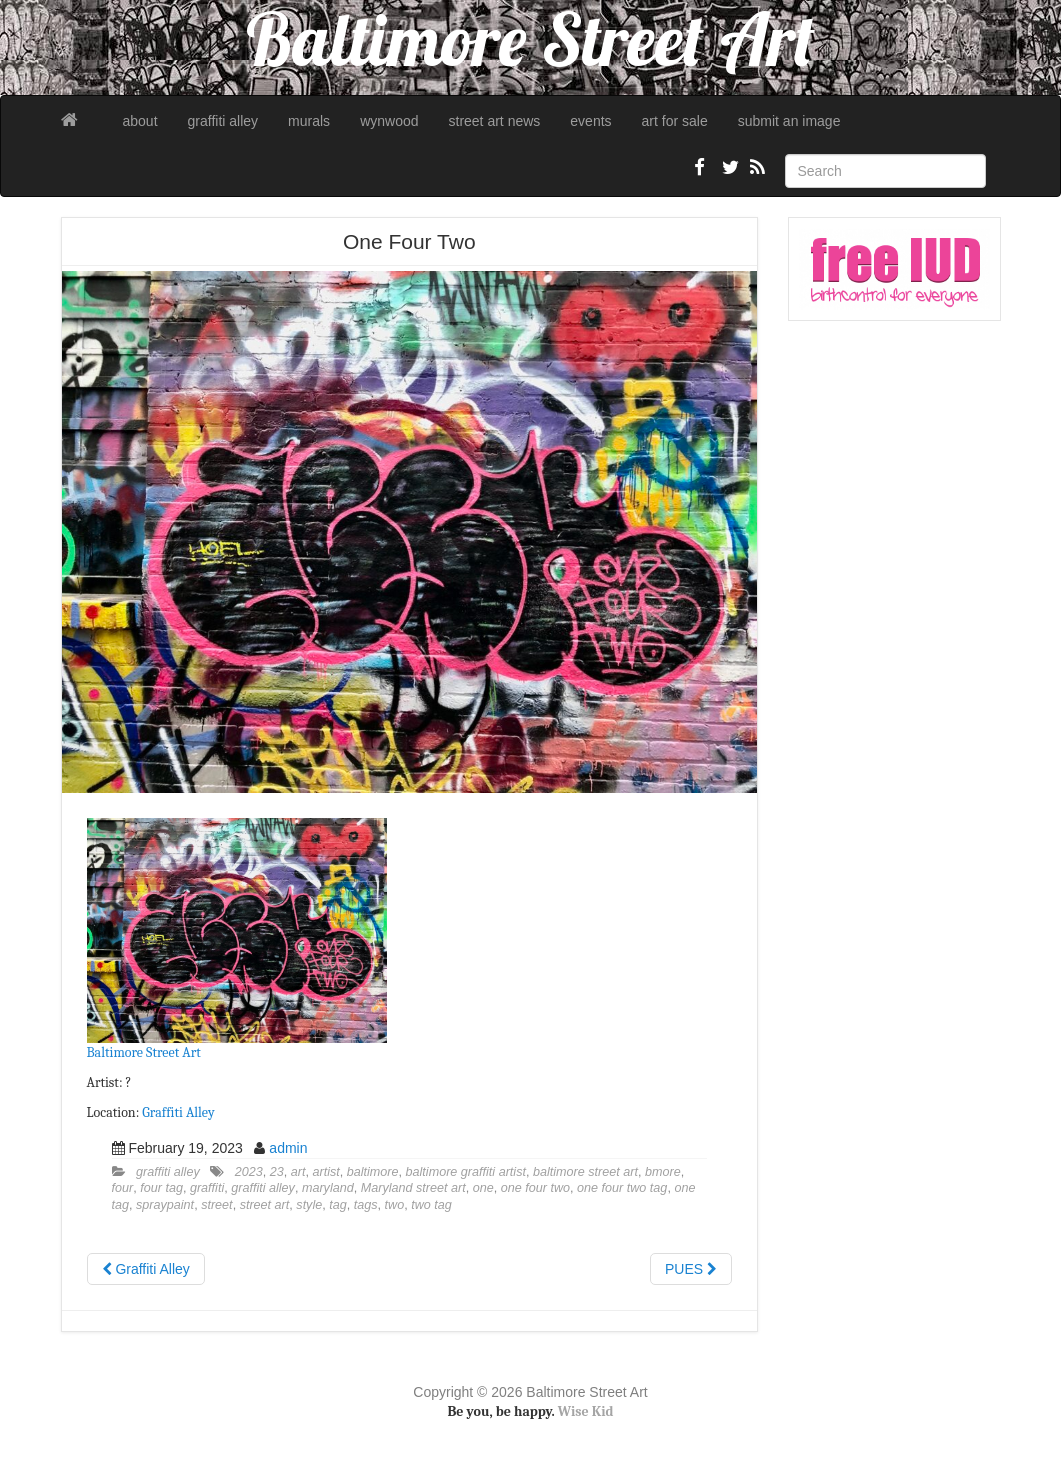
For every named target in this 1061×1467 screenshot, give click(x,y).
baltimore (373, 1172)
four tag (161, 1188)
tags (366, 1205)
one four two (535, 1188)
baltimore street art (585, 1172)
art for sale (675, 121)
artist (325, 1172)
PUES (691, 1269)
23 (277, 1172)
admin (288, 1148)
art (298, 1172)
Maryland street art (413, 1188)
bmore (663, 1172)
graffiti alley (223, 121)
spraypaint (165, 1205)
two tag (431, 1205)
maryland (328, 1188)
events (590, 121)
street (217, 1205)
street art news (495, 121)
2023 (249, 1172)
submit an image (789, 121)
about (140, 121)
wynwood (389, 121)
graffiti (207, 1188)
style (309, 1205)
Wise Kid (586, 1411)
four (123, 1188)
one (483, 1188)
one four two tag (622, 1188)
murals (309, 121)
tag (338, 1205)
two (395, 1205)
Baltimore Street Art (144, 1052)
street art (265, 1205)
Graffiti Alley (178, 1112)
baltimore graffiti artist (466, 1172)
